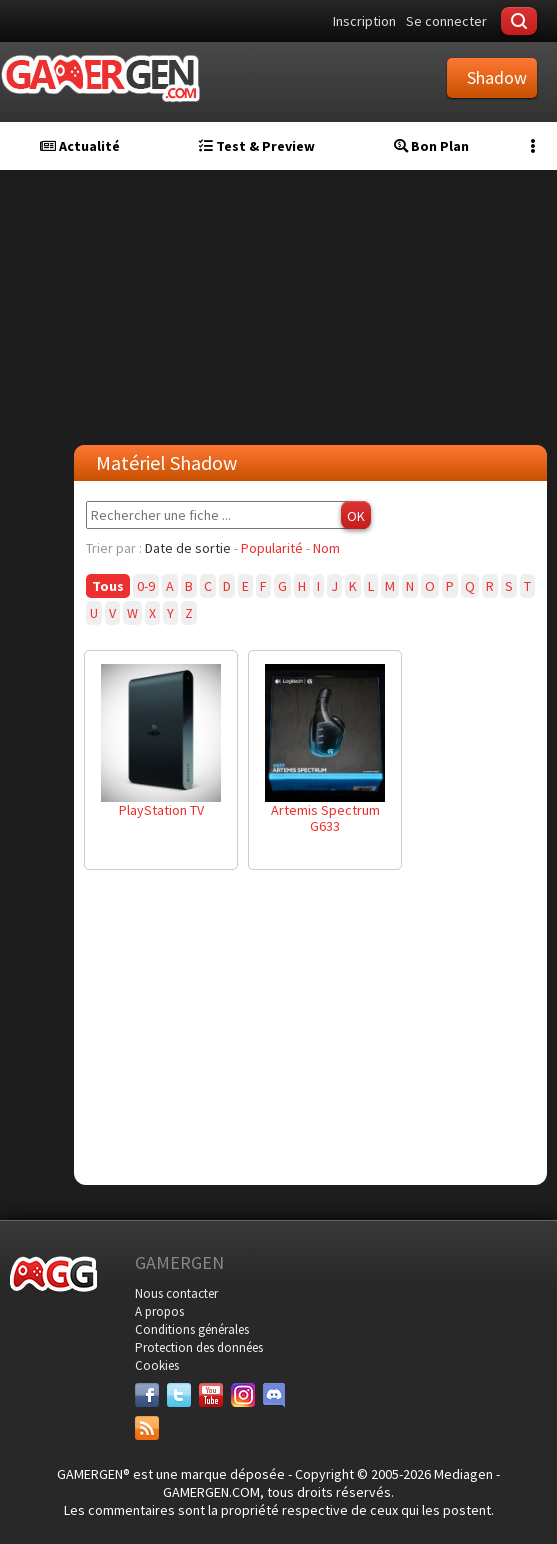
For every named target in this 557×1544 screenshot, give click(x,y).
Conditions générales (192, 1329)
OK (356, 516)
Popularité (272, 548)
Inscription (364, 21)
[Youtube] (211, 1395)
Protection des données (199, 1347)
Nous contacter (176, 1293)
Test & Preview (257, 146)
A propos (159, 1311)
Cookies (157, 1365)
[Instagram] (243, 1395)
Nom (326, 548)
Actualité (80, 146)
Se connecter (446, 21)
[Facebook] (147, 1395)
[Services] (147, 1428)
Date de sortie (188, 548)
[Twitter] (179, 1395)
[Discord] (275, 1395)
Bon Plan (431, 146)
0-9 (146, 586)
